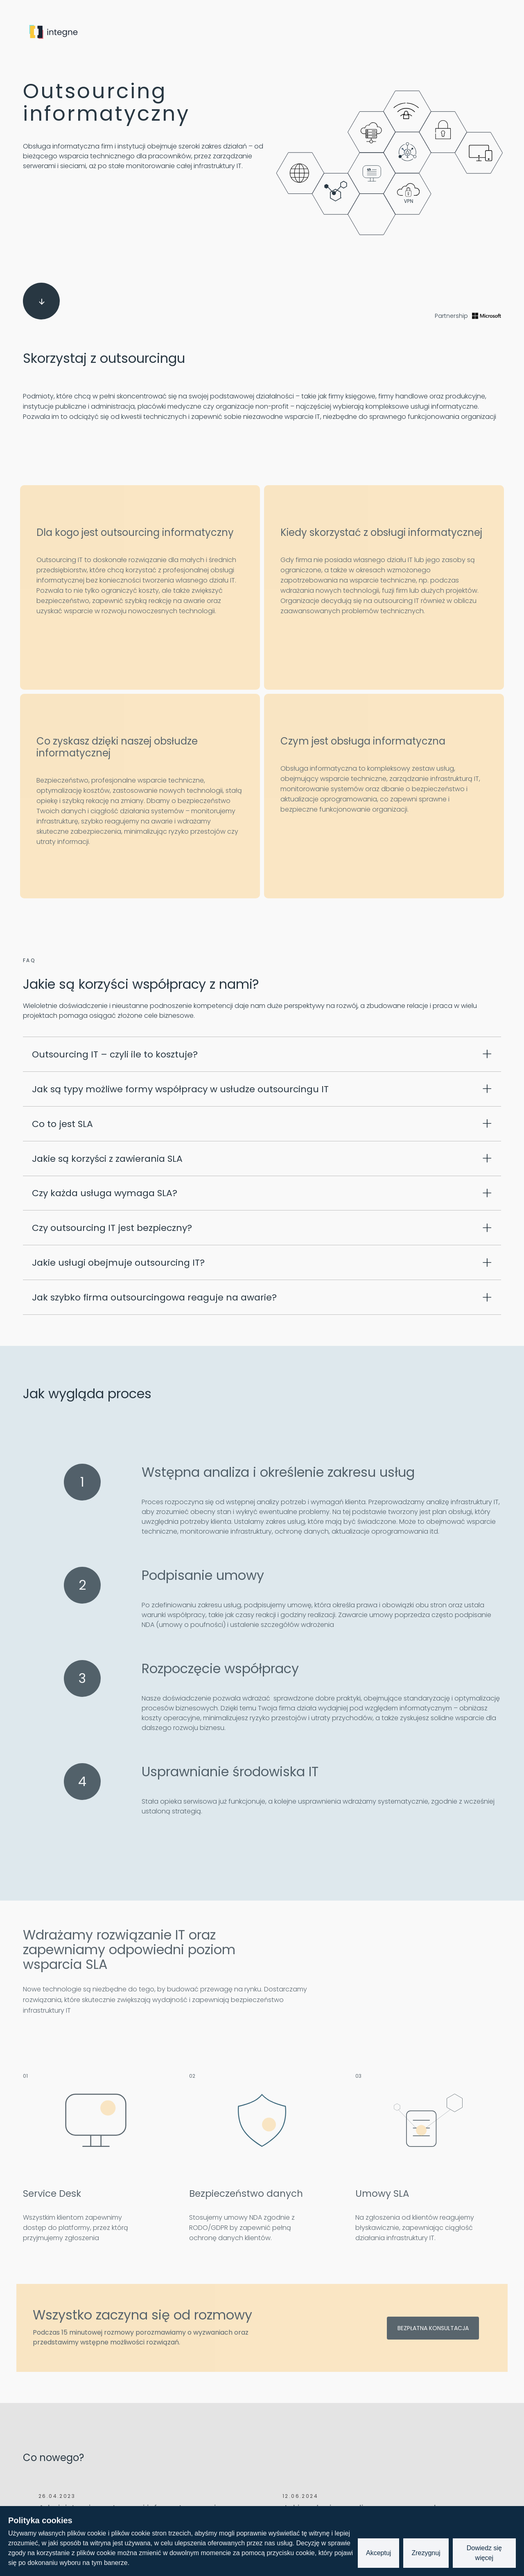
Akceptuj (378, 2552)
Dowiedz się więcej (484, 2553)
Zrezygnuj (425, 2552)
